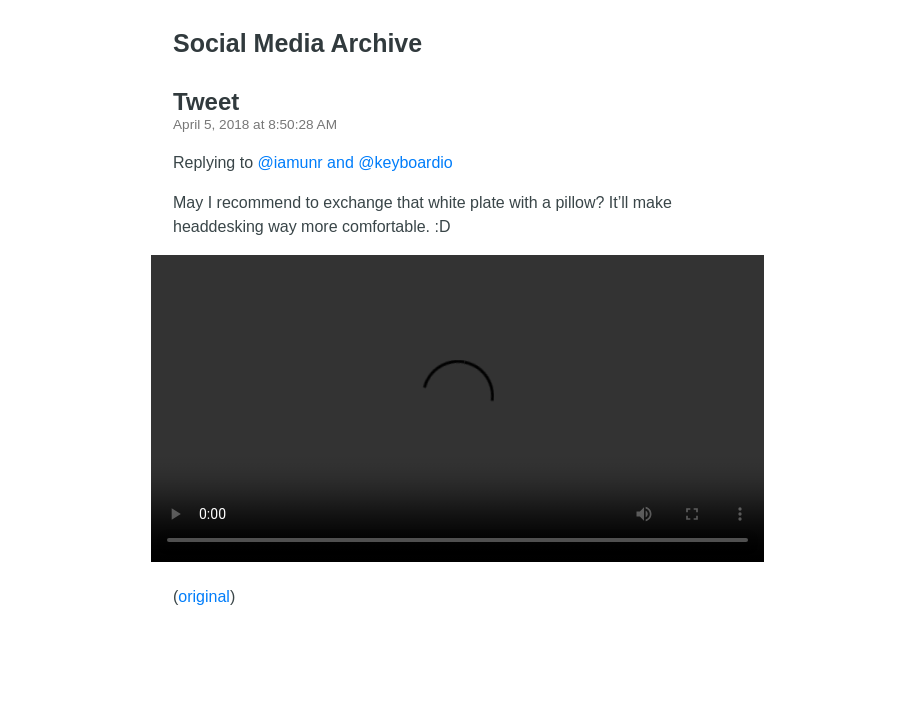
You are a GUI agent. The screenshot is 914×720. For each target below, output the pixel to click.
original (204, 596)
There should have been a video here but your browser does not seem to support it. (457, 408)
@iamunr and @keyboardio (355, 162)
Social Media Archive (297, 43)
